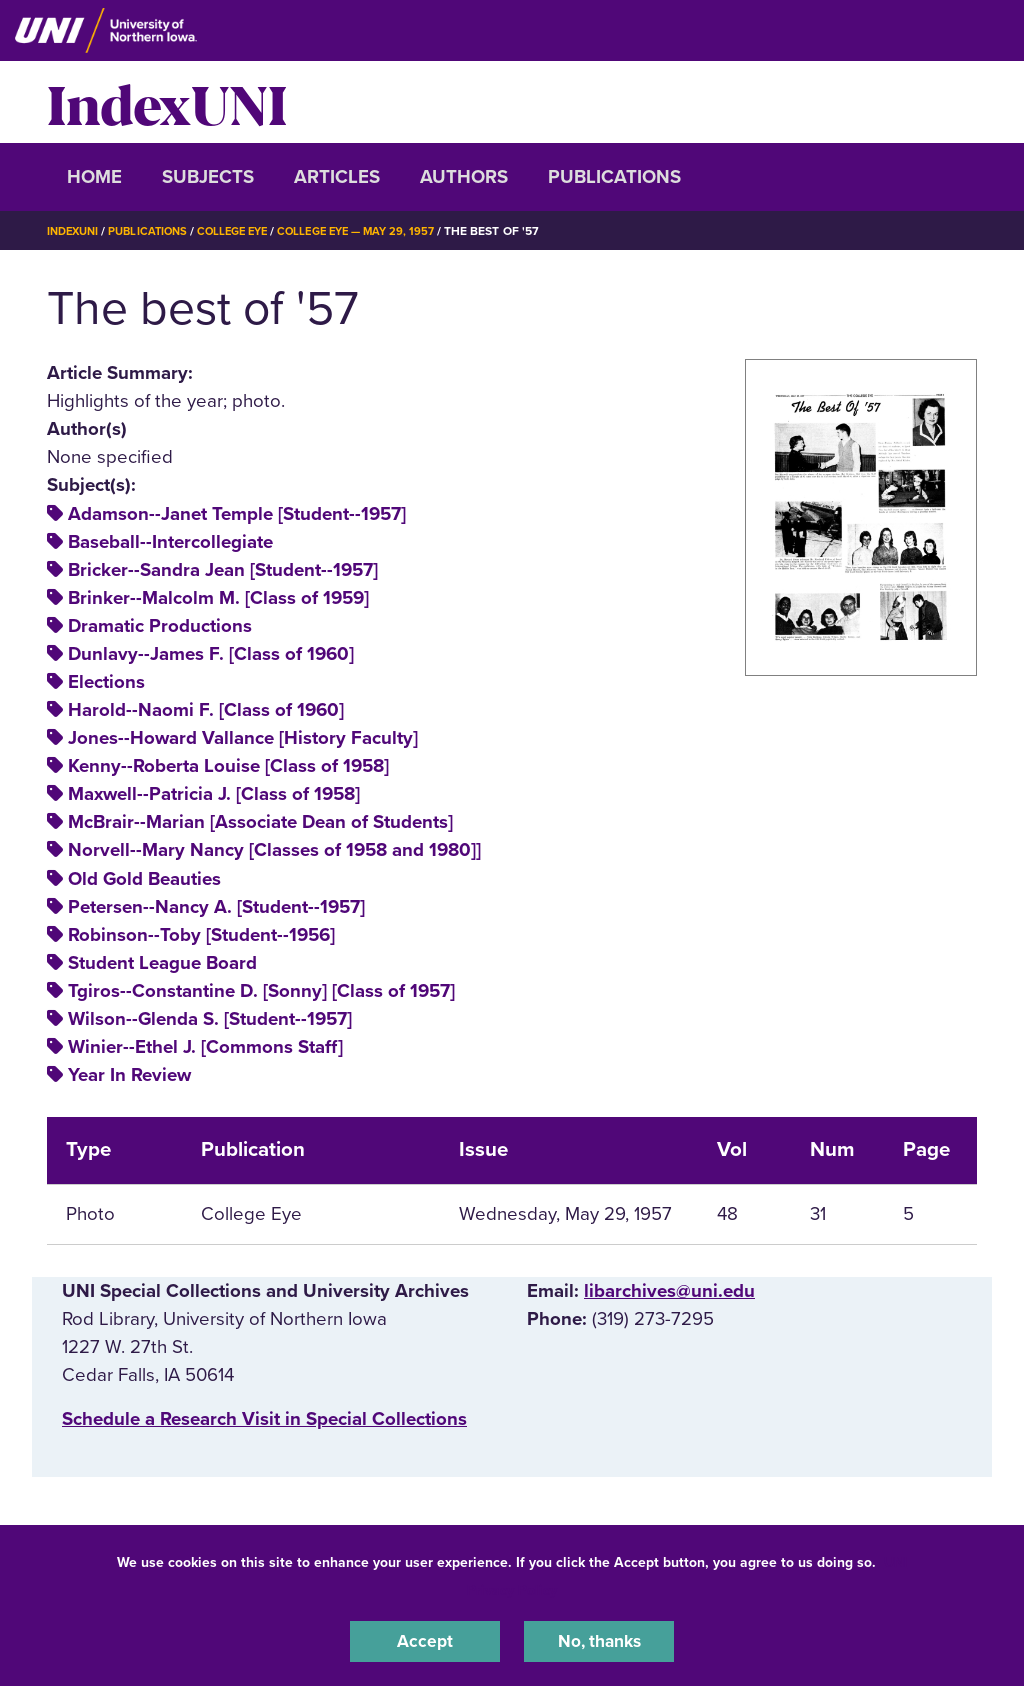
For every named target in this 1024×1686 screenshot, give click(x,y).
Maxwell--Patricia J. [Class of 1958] (214, 794)
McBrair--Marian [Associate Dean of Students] (260, 822)
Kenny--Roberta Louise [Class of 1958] (228, 766)
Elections (106, 682)
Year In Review (129, 1075)
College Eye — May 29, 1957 (379, 231)
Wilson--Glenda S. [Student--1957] (210, 1019)
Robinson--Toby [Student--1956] (201, 935)
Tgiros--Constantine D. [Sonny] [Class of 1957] (261, 991)
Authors (464, 177)
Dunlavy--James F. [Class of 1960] (211, 654)
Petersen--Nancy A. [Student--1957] (216, 907)
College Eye (246, 231)
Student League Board (162, 963)
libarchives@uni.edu (669, 1291)
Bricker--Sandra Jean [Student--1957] (223, 570)
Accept (425, 1640)
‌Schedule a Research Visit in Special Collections (264, 1419)
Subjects (208, 177)
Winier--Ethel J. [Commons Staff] (205, 1047)
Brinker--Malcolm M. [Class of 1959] (218, 598)
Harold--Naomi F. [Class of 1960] (206, 710)
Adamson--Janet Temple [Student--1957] (237, 514)
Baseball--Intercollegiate (170, 542)
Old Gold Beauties (144, 879)
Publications (614, 177)
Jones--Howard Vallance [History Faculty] (243, 738)
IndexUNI (167, 102)
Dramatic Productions (160, 626)
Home (94, 177)
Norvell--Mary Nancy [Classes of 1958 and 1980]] (274, 850)
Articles (337, 177)
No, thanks (599, 1640)
